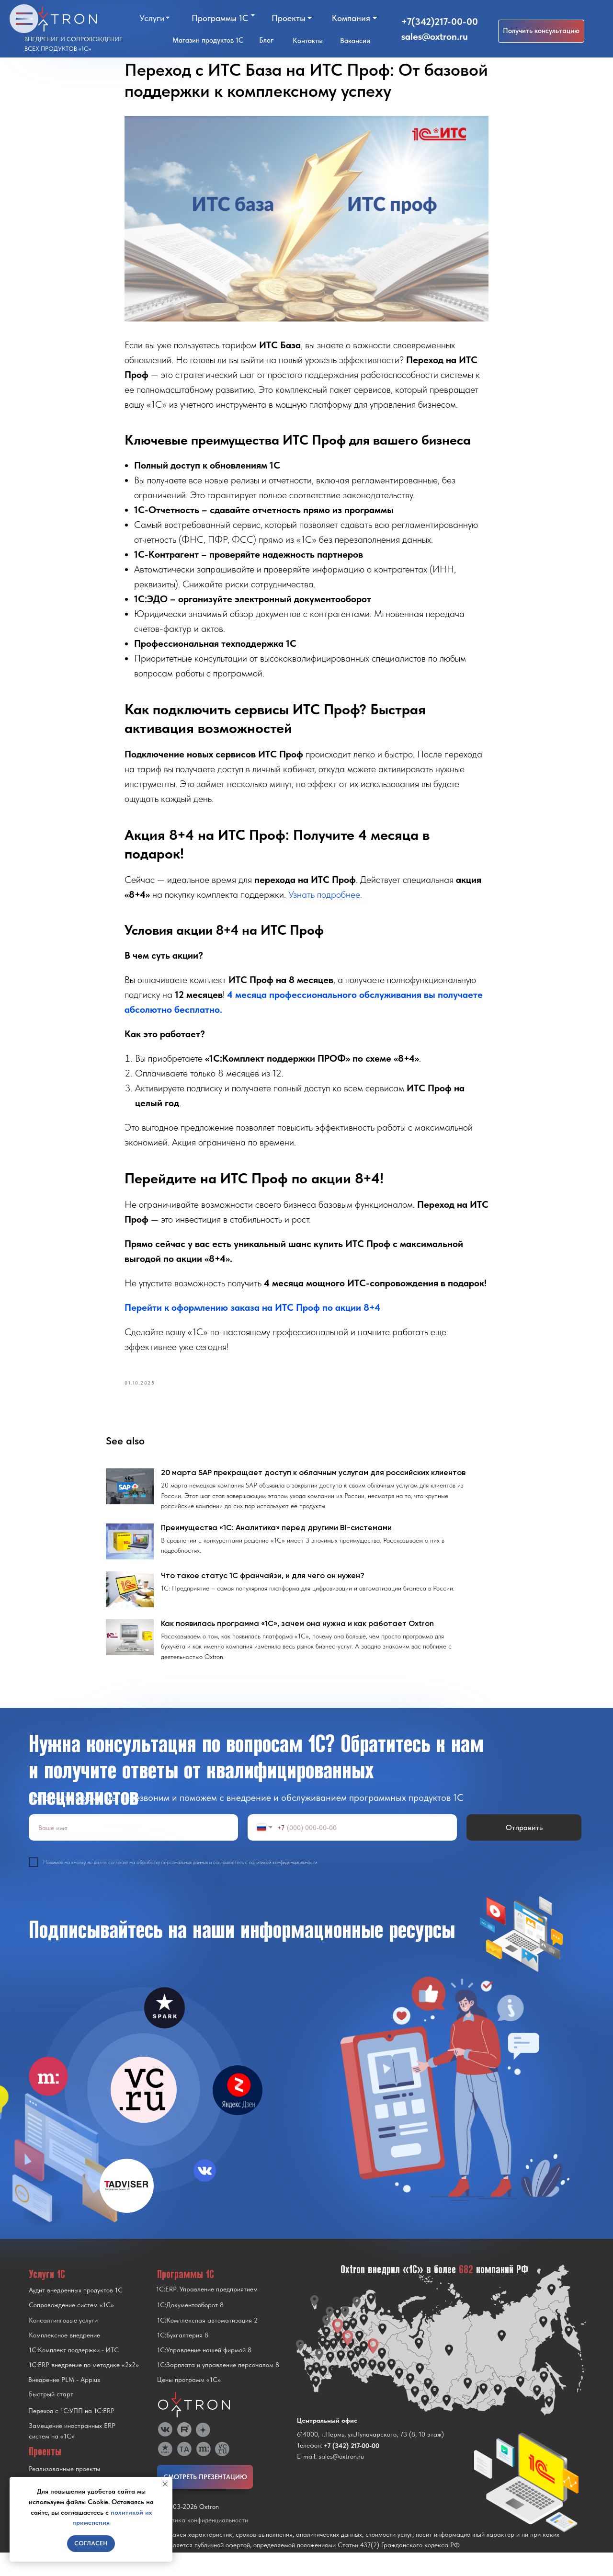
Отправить (524, 1850)
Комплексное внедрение (64, 2358)
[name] (133, 1851)
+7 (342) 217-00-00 (351, 2469)
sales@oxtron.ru (434, 36)
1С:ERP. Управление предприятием (207, 2312)
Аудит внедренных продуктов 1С (76, 2313)
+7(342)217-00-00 (439, 21)
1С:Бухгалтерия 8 (182, 2358)
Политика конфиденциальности (202, 2543)
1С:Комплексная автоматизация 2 (207, 2343)
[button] (541, 31)
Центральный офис (327, 2444)
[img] (144, 2113)
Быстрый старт (51, 2417)
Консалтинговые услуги (63, 2343)
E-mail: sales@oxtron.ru (330, 2480)
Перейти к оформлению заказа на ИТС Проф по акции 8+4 (252, 1319)
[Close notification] (165, 2484)
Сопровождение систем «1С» (71, 2328)
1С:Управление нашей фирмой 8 (204, 2373)
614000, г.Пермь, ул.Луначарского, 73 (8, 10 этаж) (370, 2458)
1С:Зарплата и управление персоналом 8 (218, 2388)
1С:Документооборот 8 (190, 2328)
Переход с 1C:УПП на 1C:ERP (71, 2434)
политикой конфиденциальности (283, 1886)
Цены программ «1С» (189, 2403)
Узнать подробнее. (325, 906)
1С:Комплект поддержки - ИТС (74, 2373)
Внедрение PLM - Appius (64, 2403)
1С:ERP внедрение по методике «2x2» (84, 2388)
